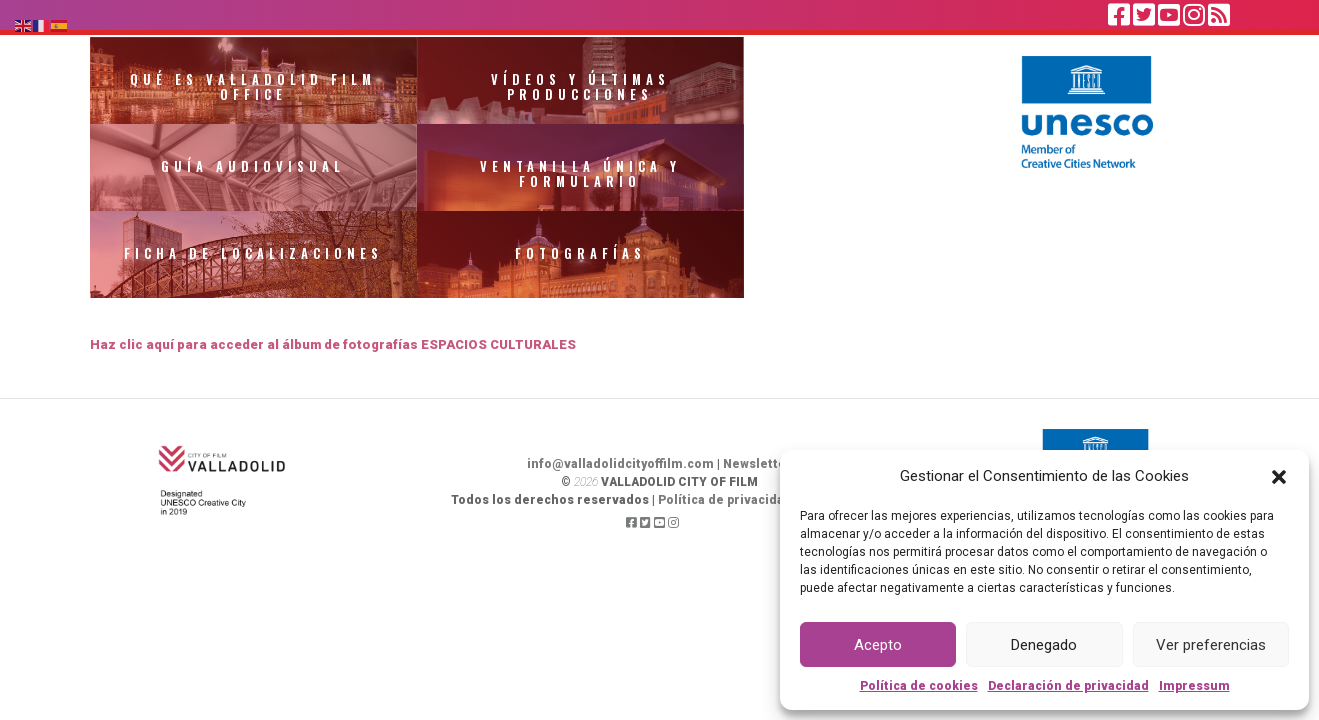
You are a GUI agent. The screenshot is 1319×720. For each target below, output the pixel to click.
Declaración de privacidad (1068, 686)
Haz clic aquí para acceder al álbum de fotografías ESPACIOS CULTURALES (334, 263)
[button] (1279, 476)
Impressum (1194, 686)
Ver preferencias (1211, 645)
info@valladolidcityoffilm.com (620, 383)
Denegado (1044, 645)
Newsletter (757, 383)
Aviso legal (835, 419)
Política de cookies (919, 686)
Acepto (878, 645)
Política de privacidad (725, 419)
